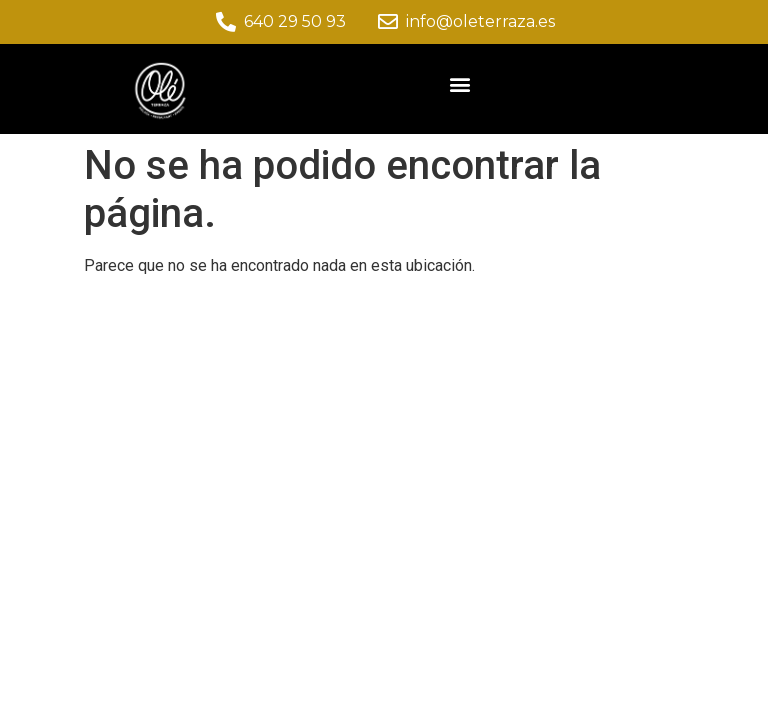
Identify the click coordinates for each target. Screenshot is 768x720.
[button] (460, 83)
